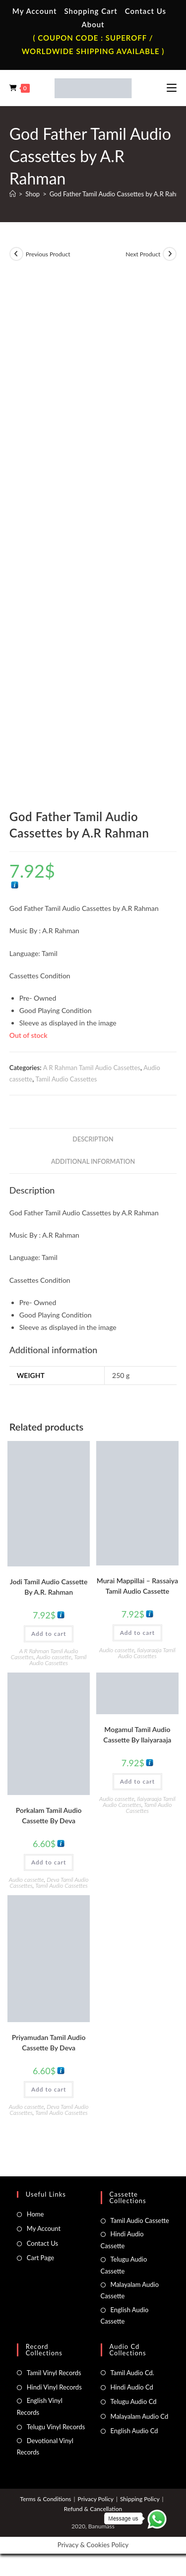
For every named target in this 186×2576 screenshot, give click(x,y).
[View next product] (170, 254)
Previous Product (48, 254)
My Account (34, 10)
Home (35, 2214)
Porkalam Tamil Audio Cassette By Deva (49, 1815)
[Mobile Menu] (172, 88)
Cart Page (40, 2258)
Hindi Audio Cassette (122, 2239)
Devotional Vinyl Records (45, 2446)
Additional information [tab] (93, 1161)
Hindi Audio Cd (132, 2387)
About (92, 24)
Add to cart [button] (48, 1633)
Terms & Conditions (45, 2499)
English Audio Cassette (125, 2315)
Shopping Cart (90, 10)
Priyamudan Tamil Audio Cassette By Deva (49, 2042)
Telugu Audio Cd (134, 2401)
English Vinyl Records (39, 2406)
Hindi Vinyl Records (54, 2387)
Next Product (142, 254)
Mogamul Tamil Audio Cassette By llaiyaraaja (137, 1734)
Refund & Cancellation (93, 2509)
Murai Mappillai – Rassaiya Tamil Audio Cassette (137, 1585)
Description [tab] (92, 1139)
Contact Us (145, 10)
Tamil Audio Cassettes (66, 1079)
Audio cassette (53, 1657)
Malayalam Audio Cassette (130, 2290)
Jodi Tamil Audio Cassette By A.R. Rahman (49, 1586)
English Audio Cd (134, 2431)
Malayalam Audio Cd (140, 2416)
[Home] (12, 194)
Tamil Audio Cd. (132, 2373)
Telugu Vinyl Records (56, 2427)
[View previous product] (16, 254)
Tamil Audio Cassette (140, 2220)
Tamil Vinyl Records (54, 2373)
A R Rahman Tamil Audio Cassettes (91, 1068)
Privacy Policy (96, 2499)
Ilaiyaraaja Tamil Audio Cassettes (147, 1653)
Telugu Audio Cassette (124, 2265)
